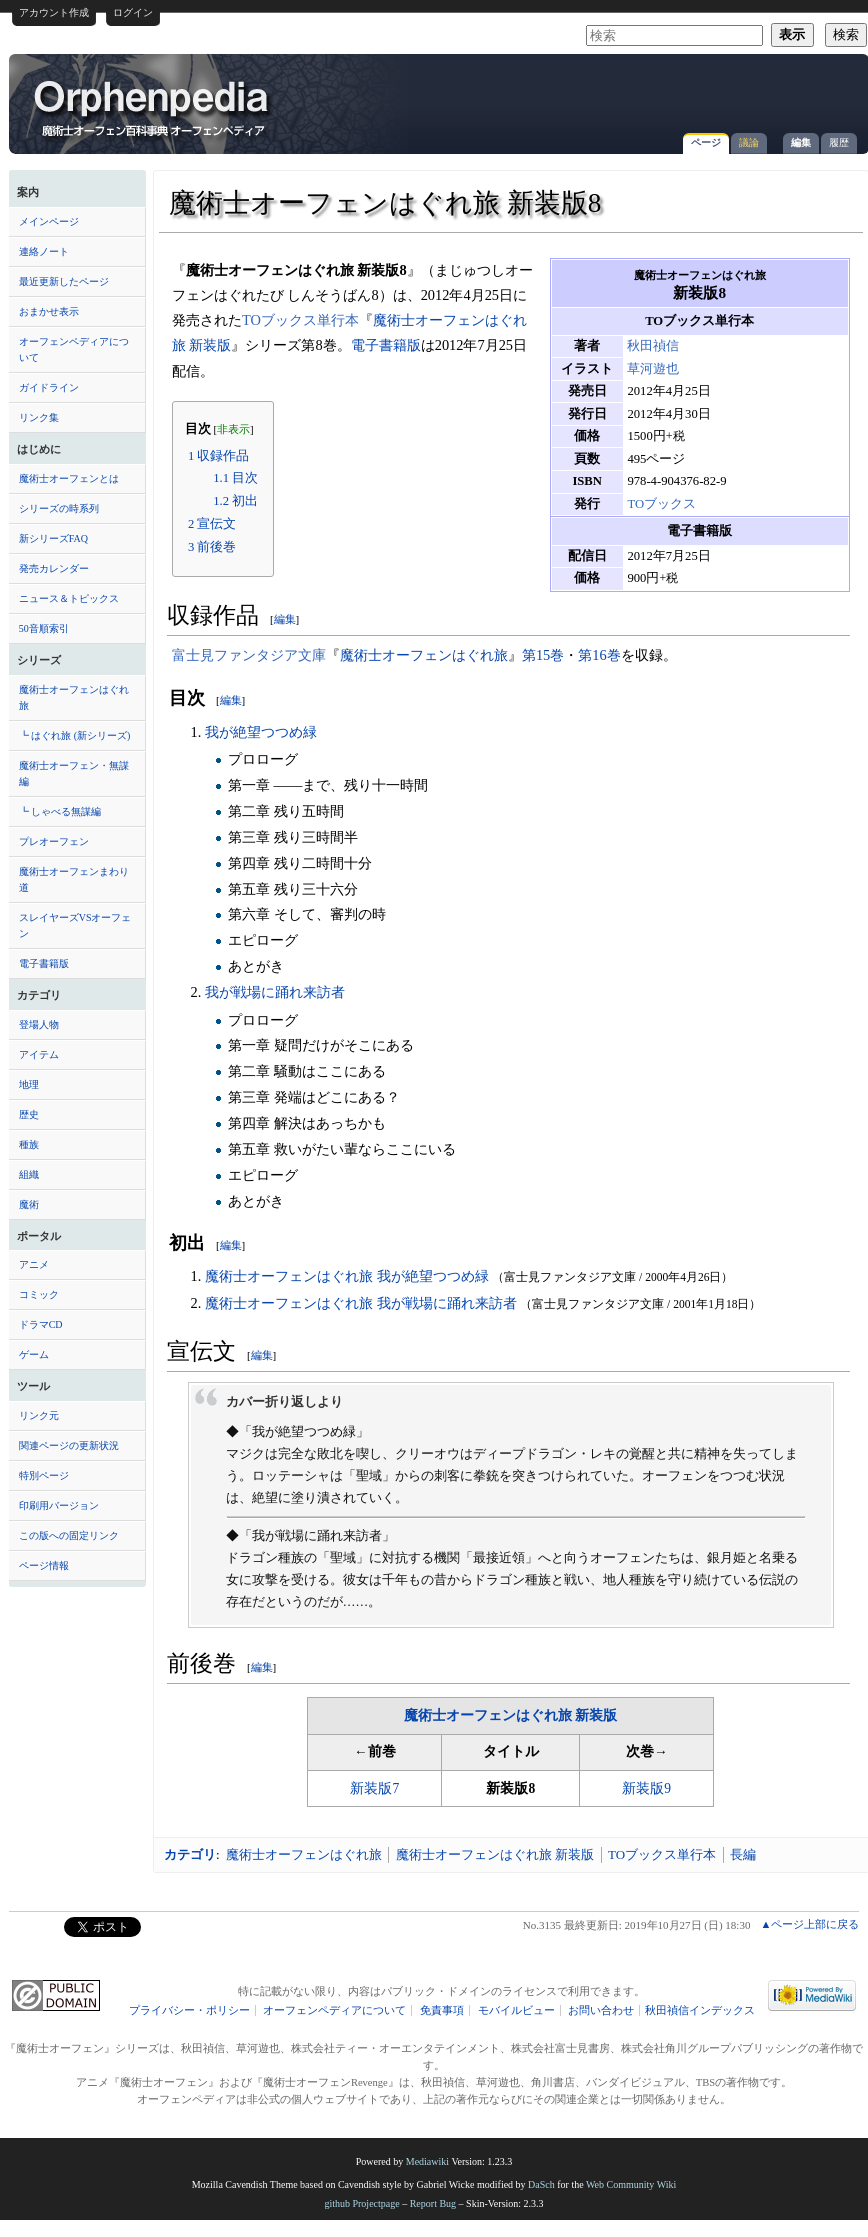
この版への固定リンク (69, 1535)
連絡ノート (44, 251)
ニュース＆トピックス (69, 598)
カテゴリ (190, 1854)
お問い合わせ (601, 2010)
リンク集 (39, 417)
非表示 (233, 429)
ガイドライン (49, 387)
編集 (801, 142)
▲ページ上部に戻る (809, 1924)
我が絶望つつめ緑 (261, 732)
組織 (29, 1174)
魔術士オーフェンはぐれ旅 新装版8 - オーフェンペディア (153, 107)
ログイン (133, 12)
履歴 (839, 142)
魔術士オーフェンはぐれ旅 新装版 (510, 1715)
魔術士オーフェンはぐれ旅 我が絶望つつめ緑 (347, 1276)
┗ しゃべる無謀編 (60, 811)
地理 (29, 1084)
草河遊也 (653, 369)
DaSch (541, 2184)
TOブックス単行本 (300, 320)
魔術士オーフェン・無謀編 (74, 773)
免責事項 (442, 2010)
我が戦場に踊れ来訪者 (275, 992)
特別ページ (44, 1475)
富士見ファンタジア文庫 (249, 655)
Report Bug (433, 2203)
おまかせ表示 (49, 311)
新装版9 (646, 1788)
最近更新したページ (64, 281)
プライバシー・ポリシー (189, 2010)
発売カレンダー (54, 568)
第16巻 (599, 655)
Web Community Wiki (631, 2184)
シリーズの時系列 (59, 508)
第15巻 (543, 655)
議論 (749, 142)
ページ (706, 142)
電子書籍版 (44, 963)
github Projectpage (361, 2203)
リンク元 (39, 1415)
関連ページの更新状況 (69, 1445)
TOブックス (661, 504)
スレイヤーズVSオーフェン (75, 925)
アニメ (34, 1264)
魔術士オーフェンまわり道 (74, 879)
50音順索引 (44, 628)
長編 (743, 1854)
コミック (39, 1294)
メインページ (49, 221)
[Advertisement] (670, 204)
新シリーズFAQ (53, 538)
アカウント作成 (54, 12)
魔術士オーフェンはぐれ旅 (74, 697)
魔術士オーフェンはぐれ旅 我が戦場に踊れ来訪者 (361, 1303)
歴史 (29, 1114)
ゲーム (34, 1354)
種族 (29, 1144)
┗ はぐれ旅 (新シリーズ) (75, 735)
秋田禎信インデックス (700, 2010)
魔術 (29, 1204)
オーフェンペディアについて (74, 349)
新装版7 (374, 1788)
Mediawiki (427, 2161)
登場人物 (39, 1024)
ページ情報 (44, 1565)
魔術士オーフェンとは (69, 478)
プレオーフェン (54, 841)
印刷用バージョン (59, 1505)
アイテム (39, 1054)
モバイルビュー (516, 2010)
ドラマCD (41, 1324)
